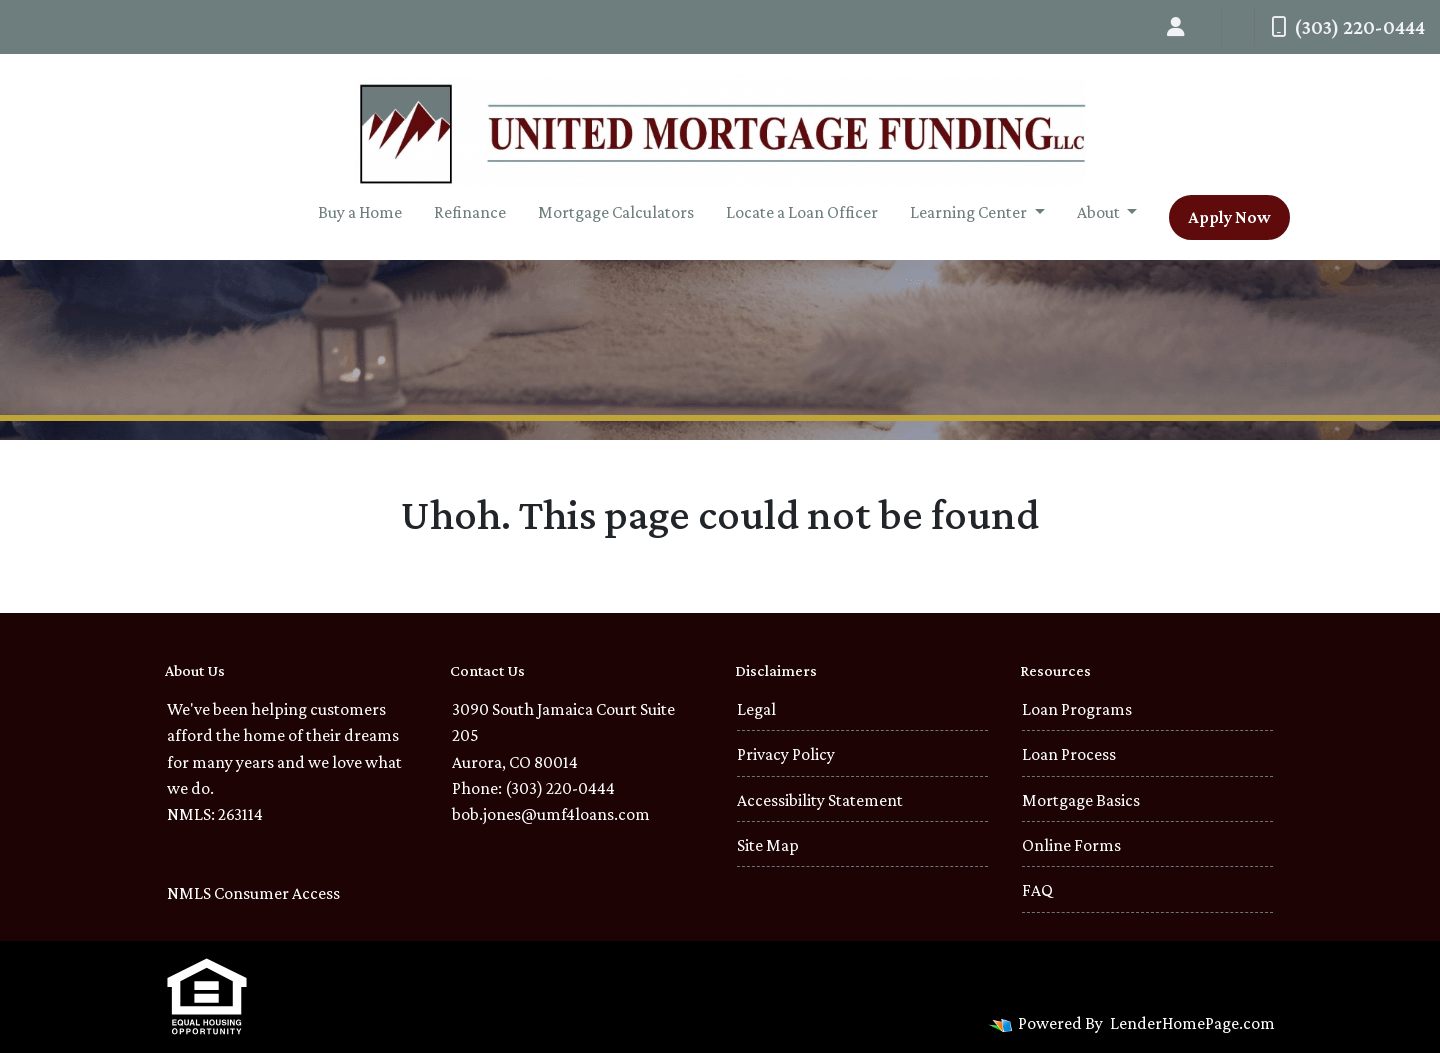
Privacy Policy (786, 754)
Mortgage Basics (1081, 800)
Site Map (768, 845)
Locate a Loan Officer (802, 212)
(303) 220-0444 (1348, 27)
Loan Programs (1077, 709)
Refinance (470, 212)
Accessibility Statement (820, 800)
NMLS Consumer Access (253, 893)
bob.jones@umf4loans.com (551, 814)
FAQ (1037, 890)
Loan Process (1069, 754)
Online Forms (1071, 845)
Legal (756, 709)
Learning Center (970, 212)
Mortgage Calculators (616, 212)
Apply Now (1229, 217)
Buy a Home (360, 212)
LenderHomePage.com (1192, 1023)
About (1100, 212)
